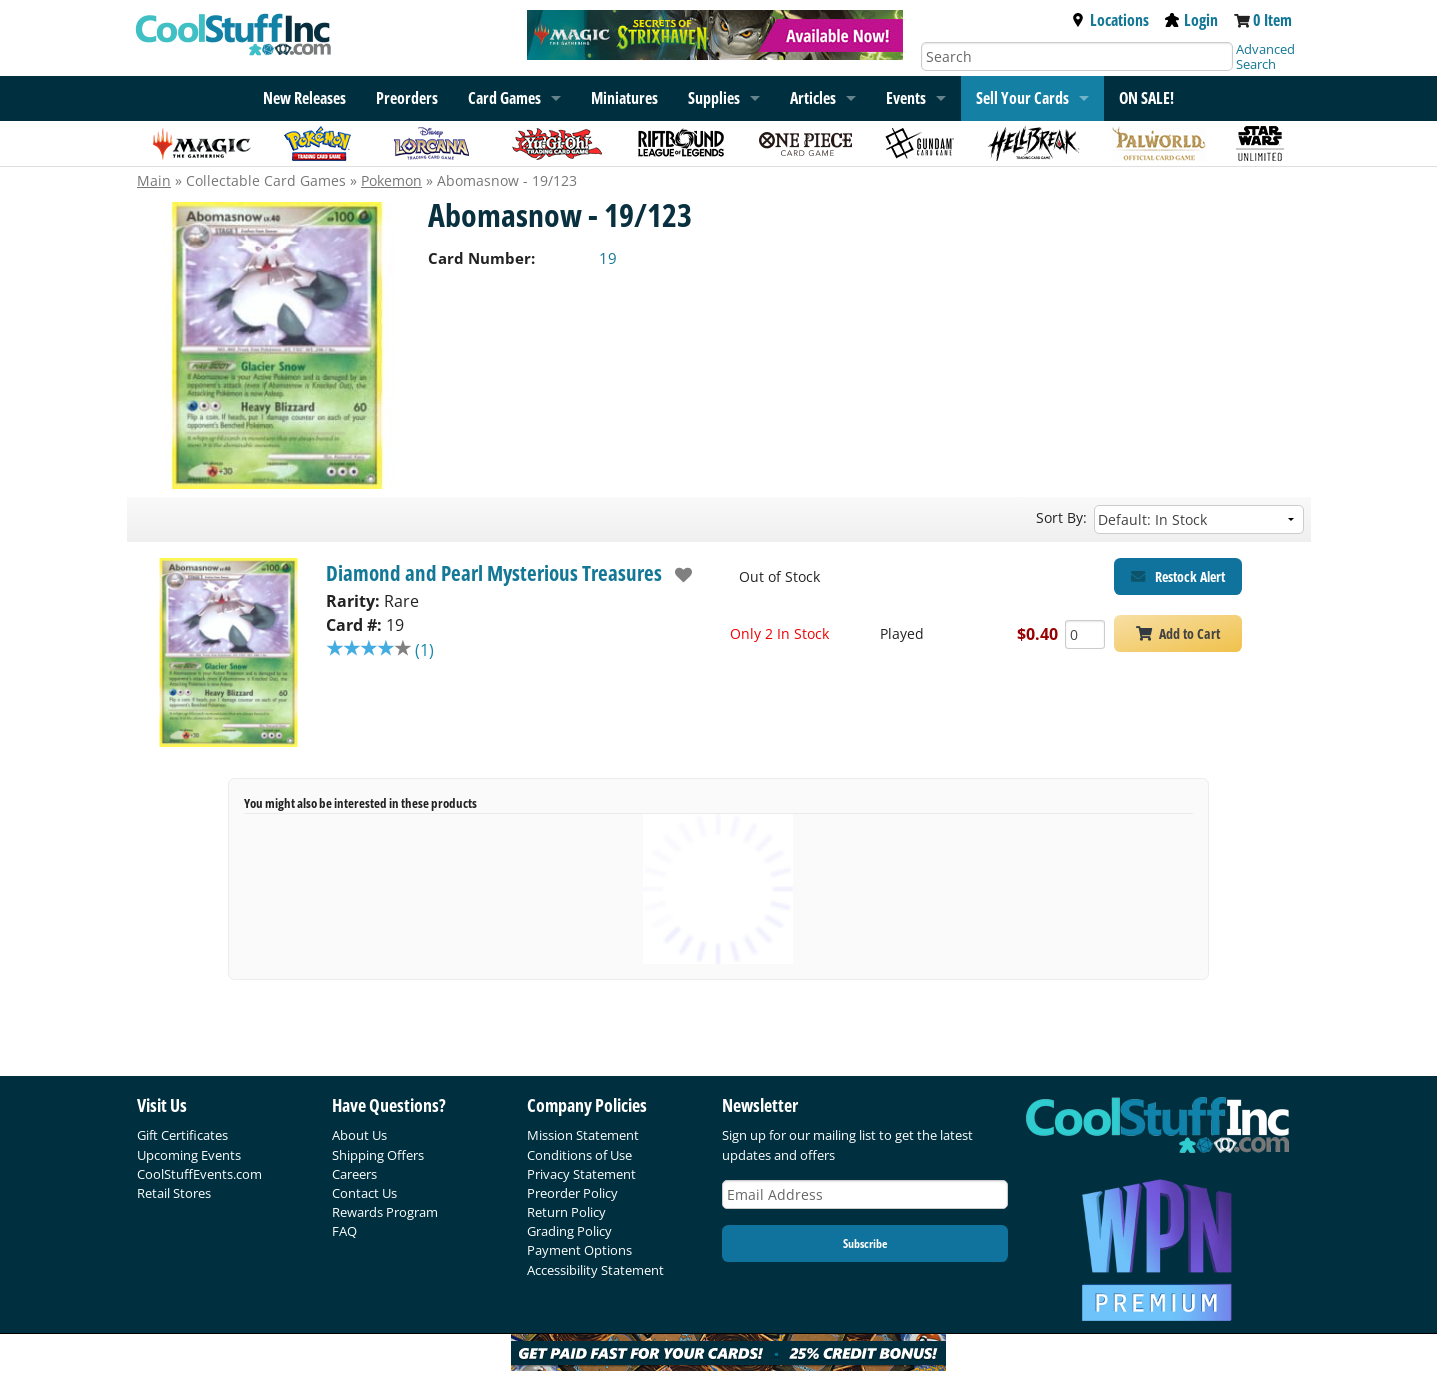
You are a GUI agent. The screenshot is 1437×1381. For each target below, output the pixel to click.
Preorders (407, 98)
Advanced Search (1265, 56)
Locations (1110, 20)
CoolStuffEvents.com (199, 1174)
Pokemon (391, 180)
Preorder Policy (572, 1193)
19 (608, 258)
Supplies (714, 98)
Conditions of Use (579, 1155)
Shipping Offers (378, 1155)
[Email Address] (865, 1194)
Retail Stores (174, 1193)
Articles (813, 98)
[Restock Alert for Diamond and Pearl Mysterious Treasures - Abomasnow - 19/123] (1178, 576)
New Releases (304, 98)
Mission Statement (583, 1135)
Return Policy (566, 1212)
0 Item (1272, 20)
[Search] (1077, 56)
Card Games (504, 98)
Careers (354, 1174)
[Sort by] (1199, 519)
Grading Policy (569, 1231)
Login (1191, 20)
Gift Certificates (182, 1135)
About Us (359, 1135)
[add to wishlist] (677, 575)
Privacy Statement (581, 1174)
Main (154, 180)
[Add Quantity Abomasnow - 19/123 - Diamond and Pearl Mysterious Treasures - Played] (1085, 634)
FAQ (344, 1231)
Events (906, 98)
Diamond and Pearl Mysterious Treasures (494, 573)
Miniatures (624, 98)
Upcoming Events (189, 1155)
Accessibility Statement (595, 1270)
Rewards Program (385, 1212)
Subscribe (865, 1243)
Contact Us (364, 1193)
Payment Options (579, 1250)
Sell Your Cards (1022, 98)
